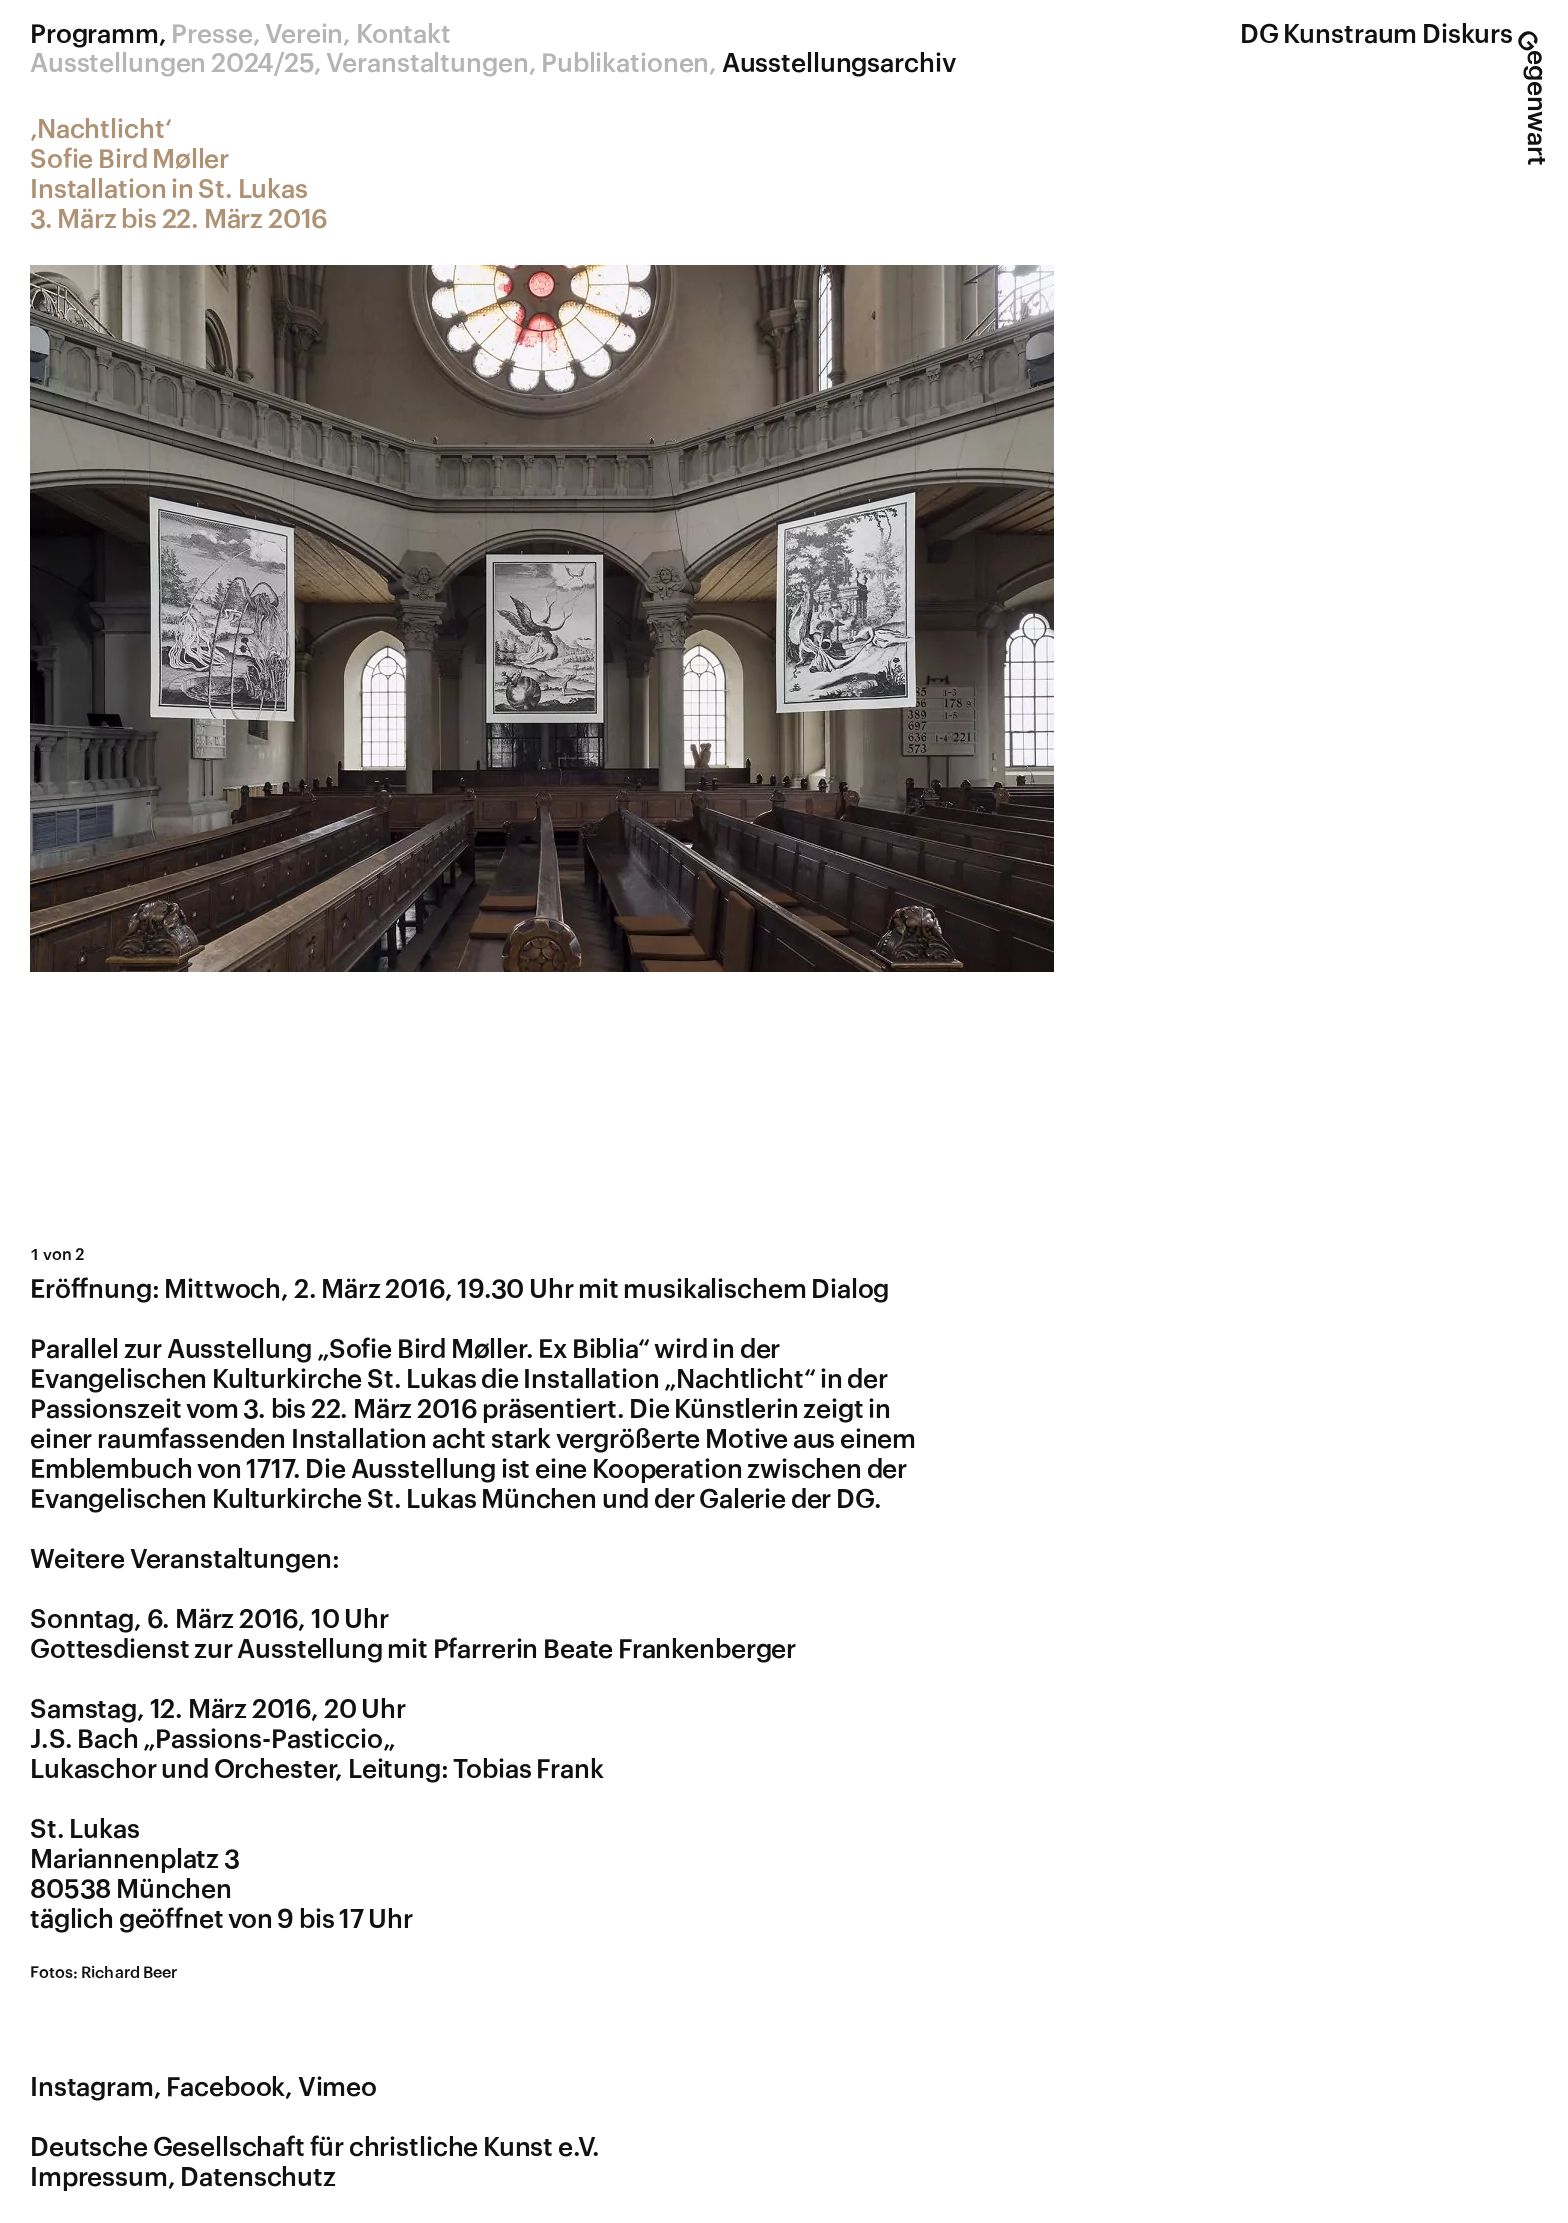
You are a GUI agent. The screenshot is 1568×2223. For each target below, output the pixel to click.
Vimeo (337, 2088)
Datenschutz (258, 2178)
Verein (304, 35)
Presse (211, 35)
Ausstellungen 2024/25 (172, 64)
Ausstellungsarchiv (839, 64)
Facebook (225, 2088)
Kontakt (403, 35)
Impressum (99, 2178)
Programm (94, 35)
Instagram (92, 2088)
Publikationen (625, 64)
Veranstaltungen (427, 64)
